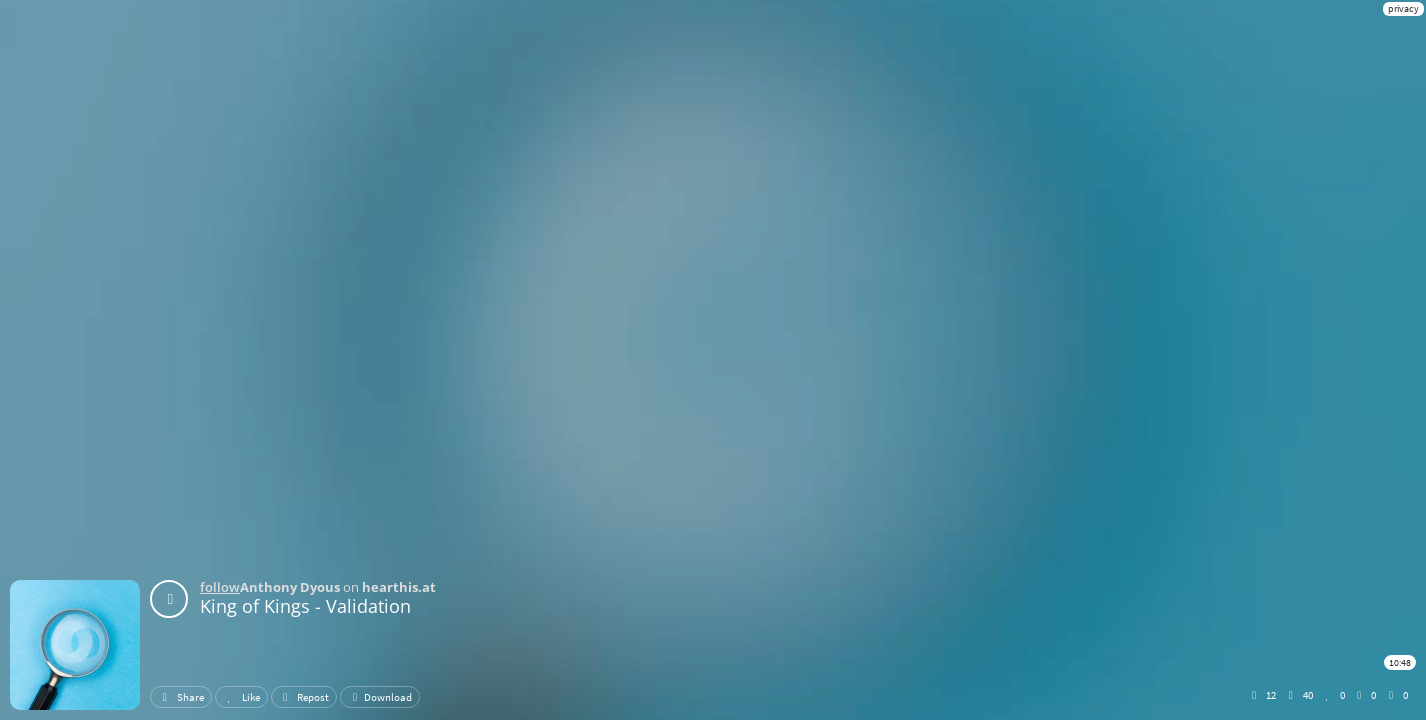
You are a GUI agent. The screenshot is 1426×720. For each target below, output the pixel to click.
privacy (1403, 8)
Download (380, 697)
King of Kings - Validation (305, 606)
